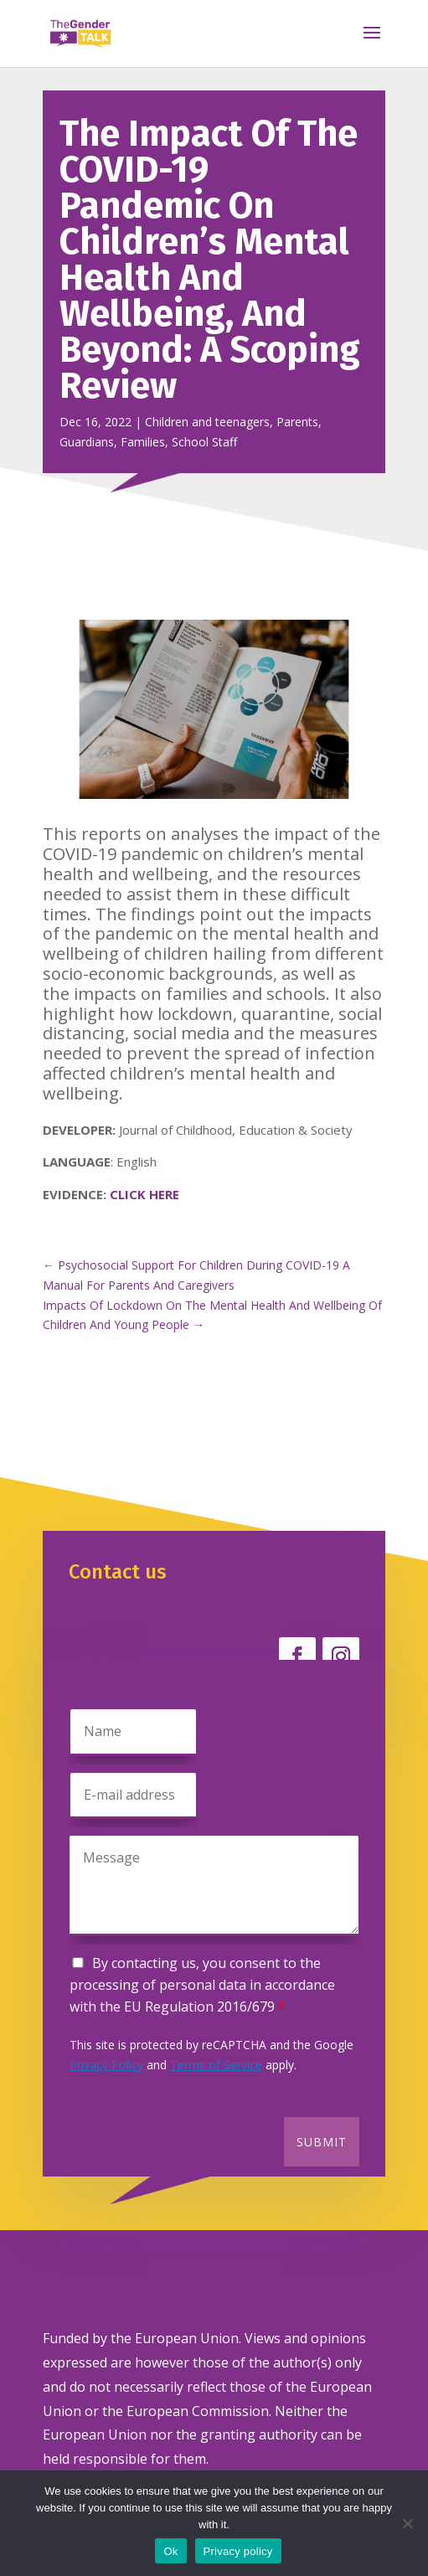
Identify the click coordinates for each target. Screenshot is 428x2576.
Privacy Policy (106, 2065)
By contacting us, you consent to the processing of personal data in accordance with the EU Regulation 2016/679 (202, 1985)
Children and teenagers (207, 422)
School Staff (204, 442)
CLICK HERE (144, 1194)
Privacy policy (238, 2551)
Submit (322, 2142)
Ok (170, 2551)
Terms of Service (216, 2065)
